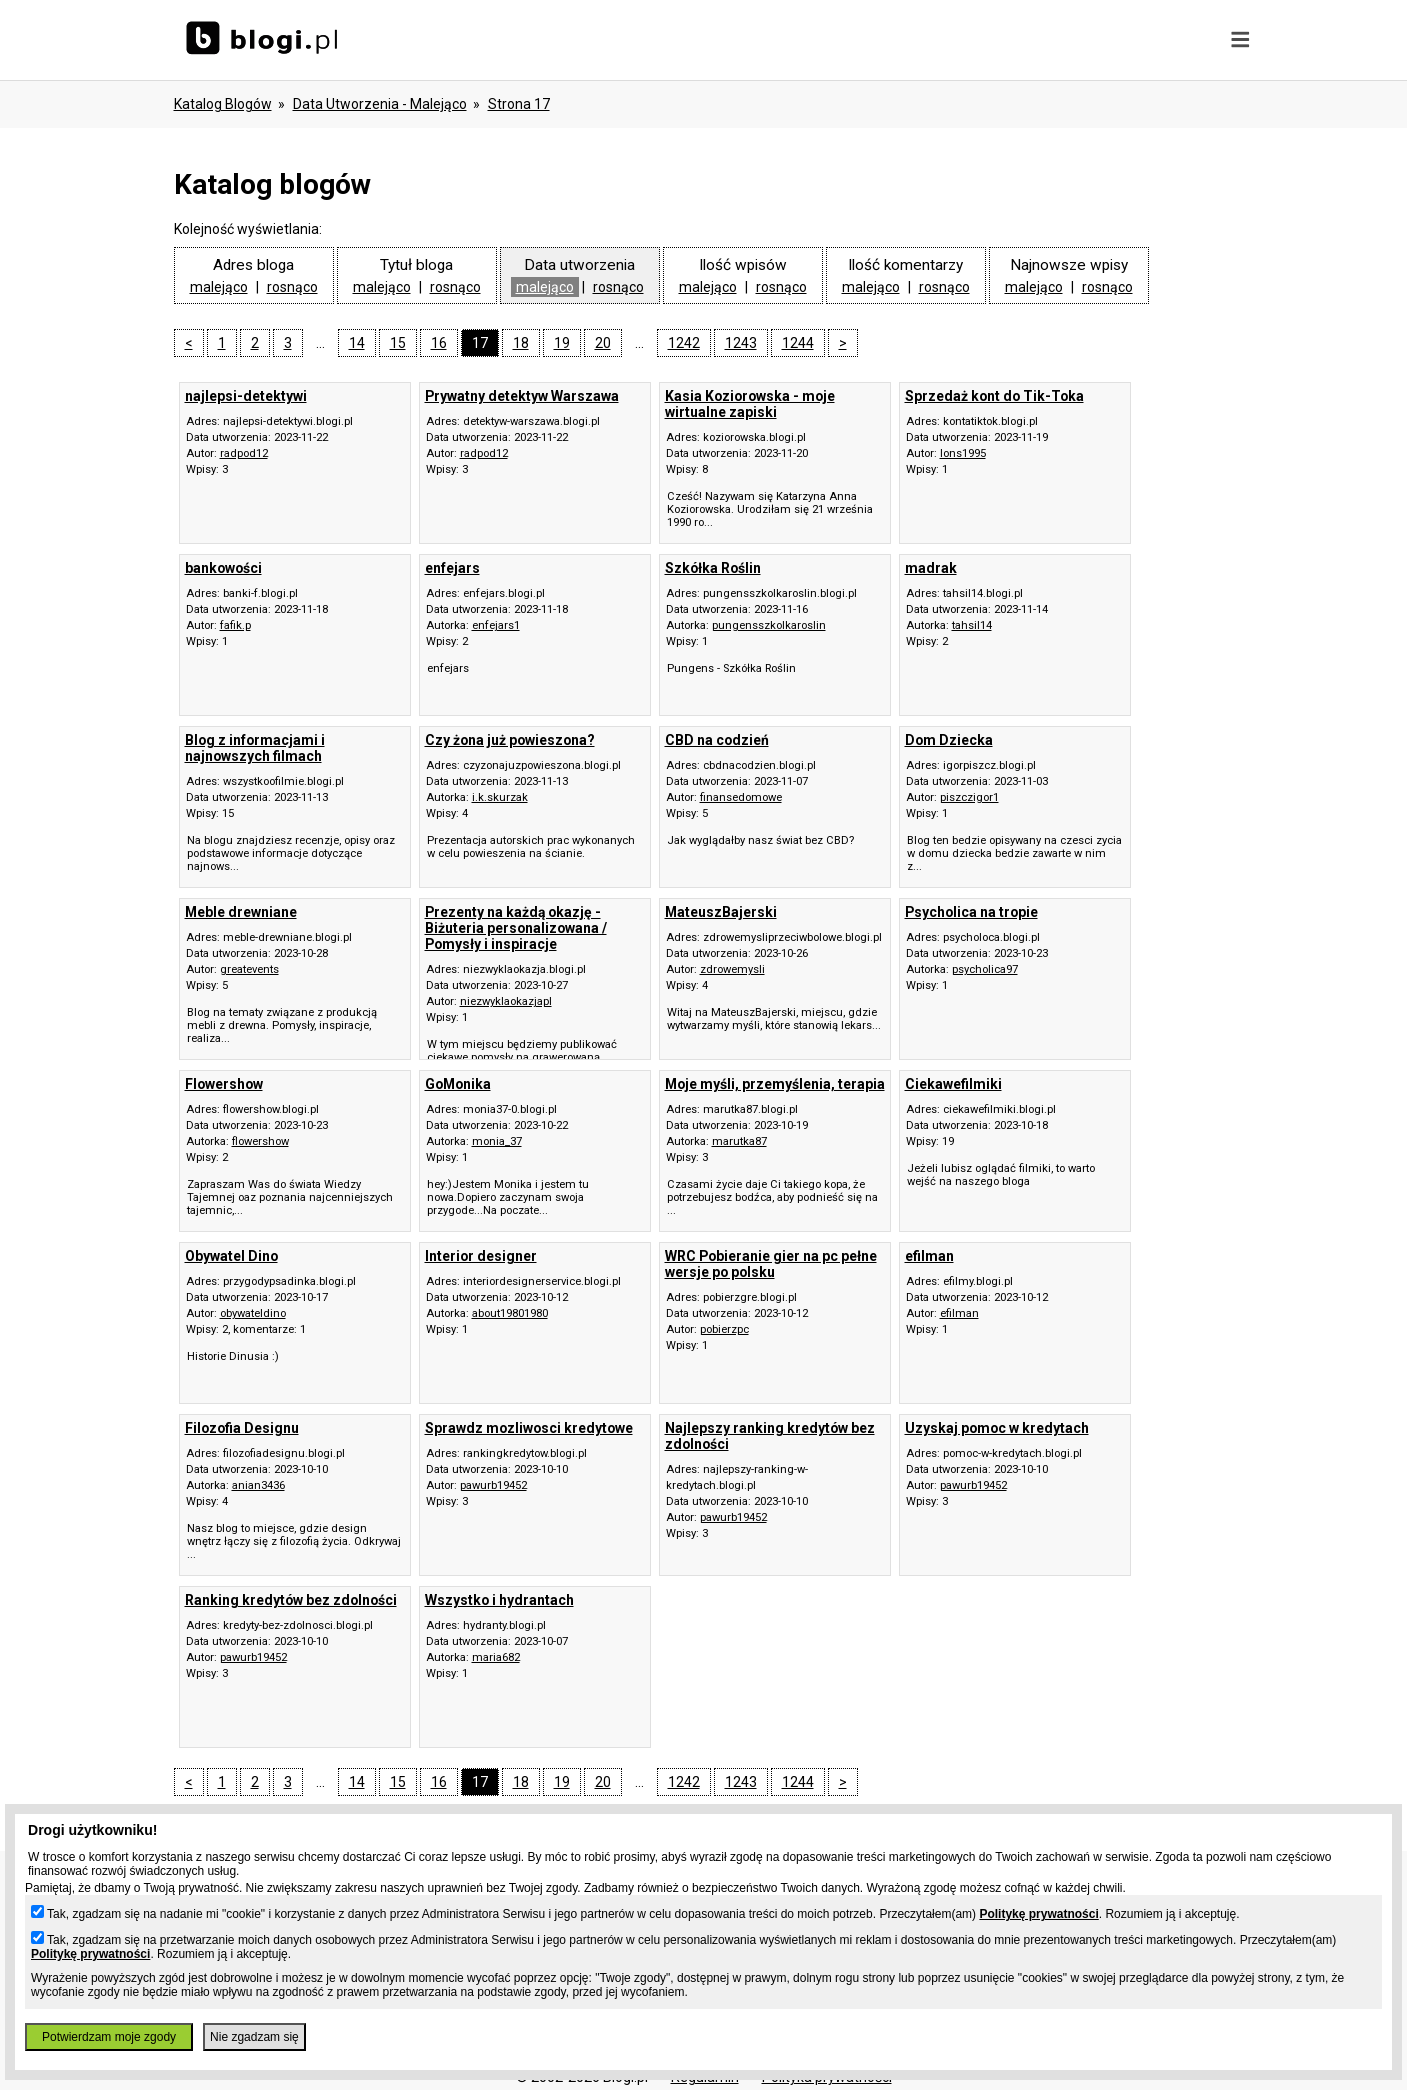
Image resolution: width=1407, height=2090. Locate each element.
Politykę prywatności (1038, 1914)
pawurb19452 (493, 1485)
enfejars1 (496, 625)
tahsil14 (972, 625)
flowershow (260, 1141)
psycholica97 (985, 969)
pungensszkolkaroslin (769, 625)
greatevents (249, 969)
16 (439, 343)
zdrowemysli (732, 969)
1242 (684, 343)
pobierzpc (724, 1329)
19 (562, 343)
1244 (798, 343)
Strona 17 (519, 104)
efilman (959, 1313)
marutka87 (739, 1141)
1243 (741, 343)
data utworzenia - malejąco (380, 104)
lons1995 (963, 453)
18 (521, 343)
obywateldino (253, 1313)
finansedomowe (741, 797)
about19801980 (510, 1313)
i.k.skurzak (500, 797)
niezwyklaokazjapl (506, 1001)
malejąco (219, 287)
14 (357, 343)
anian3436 (258, 1485)
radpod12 (244, 453)
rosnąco (292, 287)
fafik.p (235, 625)
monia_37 (497, 1141)
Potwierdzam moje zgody (109, 2037)
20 (603, 343)
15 (398, 343)
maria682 (496, 1657)
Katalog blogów (223, 104)
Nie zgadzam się (254, 2037)
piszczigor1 (969, 797)
